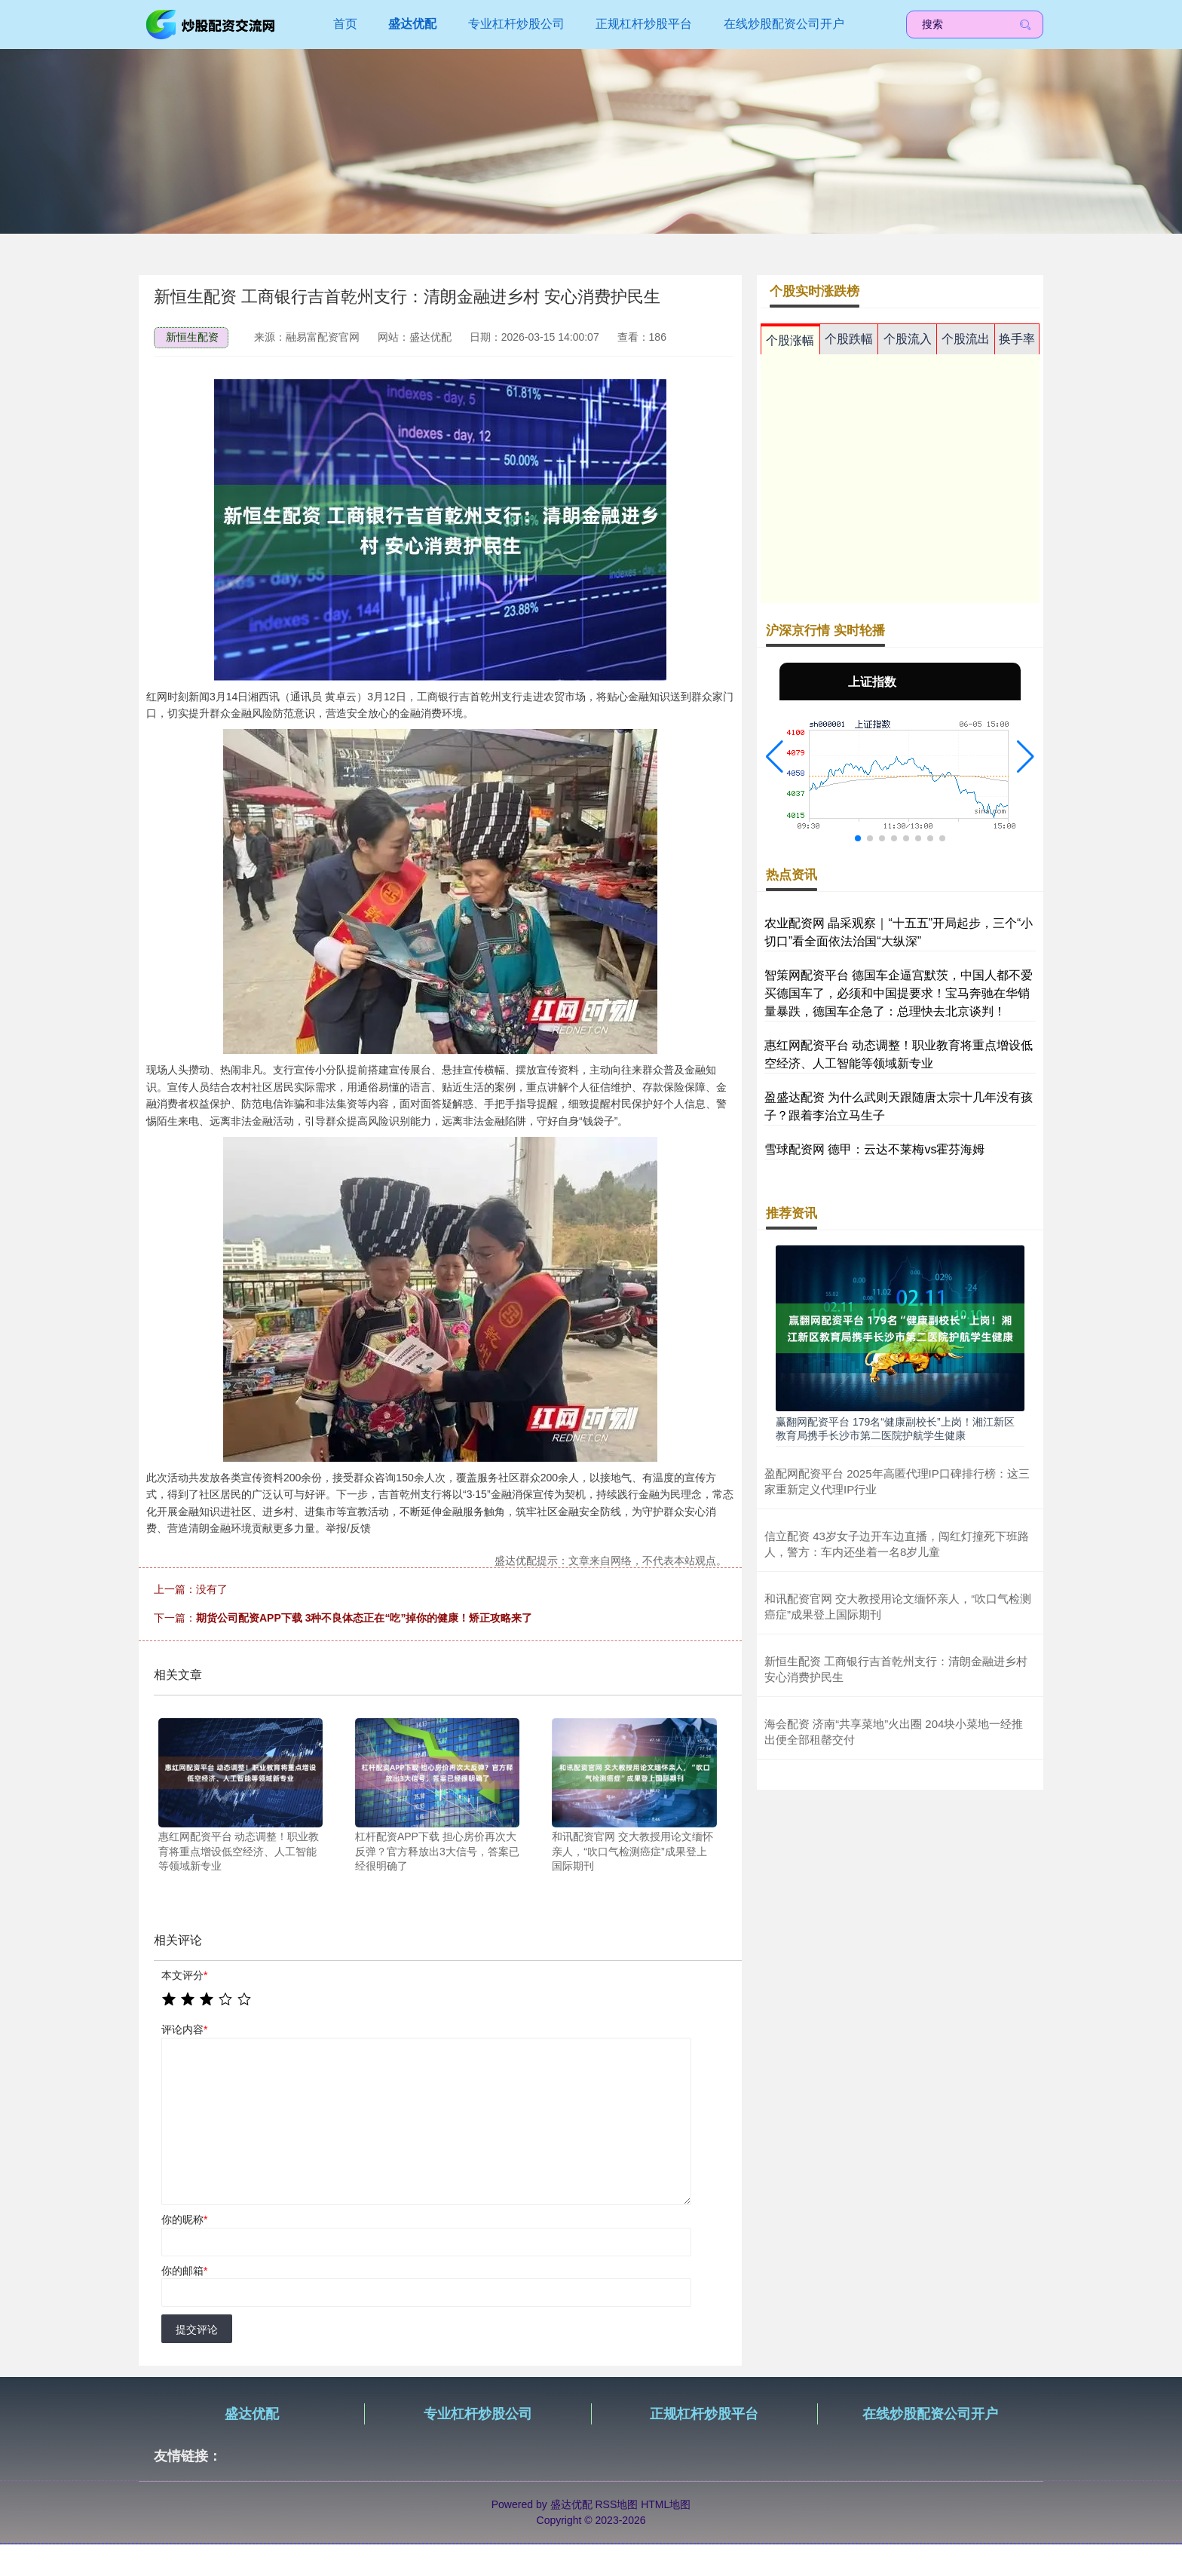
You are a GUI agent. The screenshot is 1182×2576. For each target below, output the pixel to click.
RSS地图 (616, 2504)
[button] (774, 756)
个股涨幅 (790, 340)
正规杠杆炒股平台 (644, 23)
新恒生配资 (192, 337)
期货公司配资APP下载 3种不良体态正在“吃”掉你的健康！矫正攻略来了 (364, 1618)
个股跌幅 (849, 338)
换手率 (1017, 338)
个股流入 (907, 338)
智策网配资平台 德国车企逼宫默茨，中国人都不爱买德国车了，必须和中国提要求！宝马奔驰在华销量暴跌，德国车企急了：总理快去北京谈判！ (898, 993)
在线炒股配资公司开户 (784, 23)
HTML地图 (666, 2504)
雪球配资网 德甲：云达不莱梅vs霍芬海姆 (874, 1149)
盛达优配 (412, 23)
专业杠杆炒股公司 (516, 23)
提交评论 (197, 2329)
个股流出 (966, 338)
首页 (345, 23)
